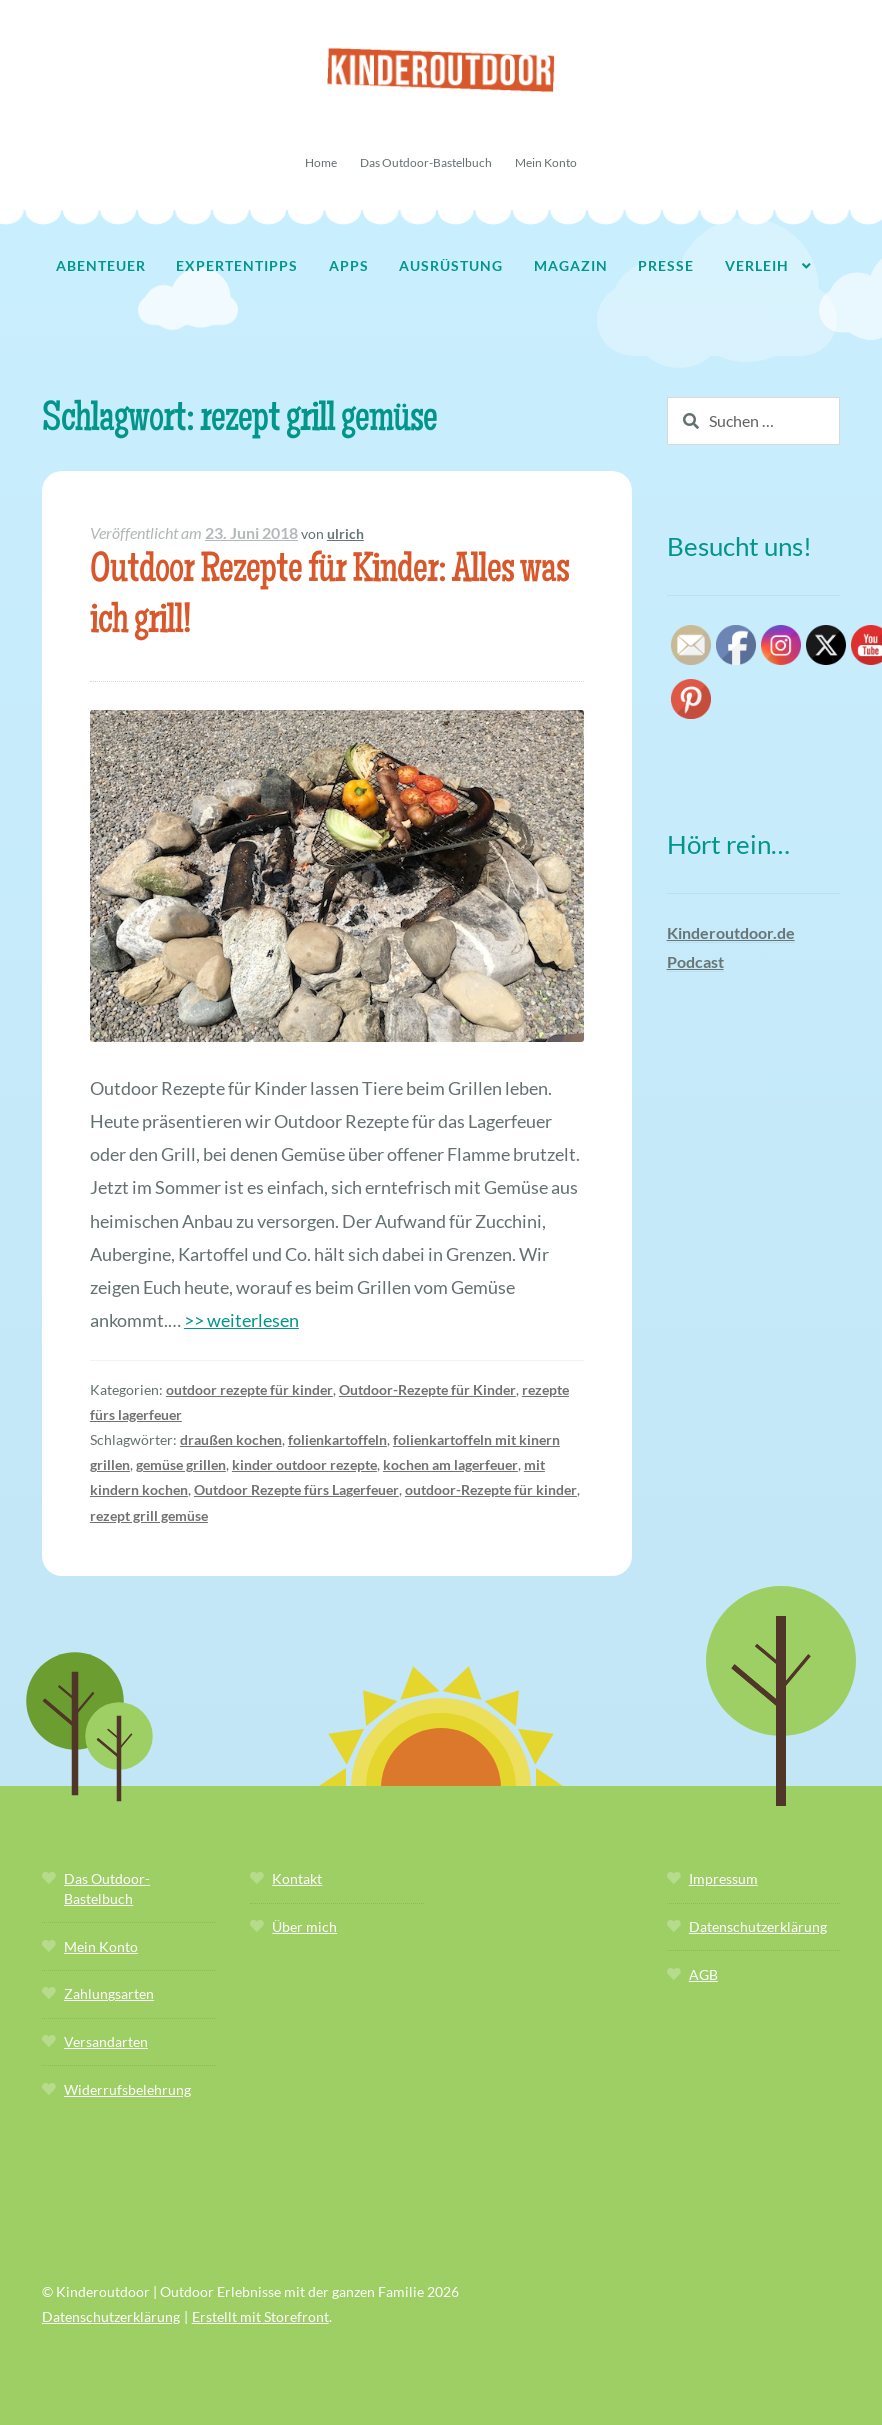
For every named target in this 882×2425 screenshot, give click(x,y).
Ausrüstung (451, 265)
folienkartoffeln (337, 1439)
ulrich (345, 533)
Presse (666, 265)
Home (321, 162)
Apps (349, 265)
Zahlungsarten (109, 1993)
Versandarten (106, 2041)
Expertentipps (237, 265)
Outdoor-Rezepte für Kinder (427, 1389)
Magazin (571, 265)
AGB (703, 1974)
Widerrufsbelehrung (127, 2089)
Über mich (304, 1926)
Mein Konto (546, 162)
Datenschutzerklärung (758, 1926)
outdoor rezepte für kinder (249, 1389)
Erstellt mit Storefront (260, 2316)
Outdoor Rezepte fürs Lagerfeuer (296, 1489)
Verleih (757, 265)
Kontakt (297, 1878)
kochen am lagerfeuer (450, 1464)
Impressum (723, 1878)
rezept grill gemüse (149, 1515)
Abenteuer (101, 265)
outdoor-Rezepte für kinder (491, 1489)
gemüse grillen (181, 1464)
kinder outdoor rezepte (304, 1464)
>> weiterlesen (241, 1320)
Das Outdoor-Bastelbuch (426, 162)
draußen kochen (231, 1439)
